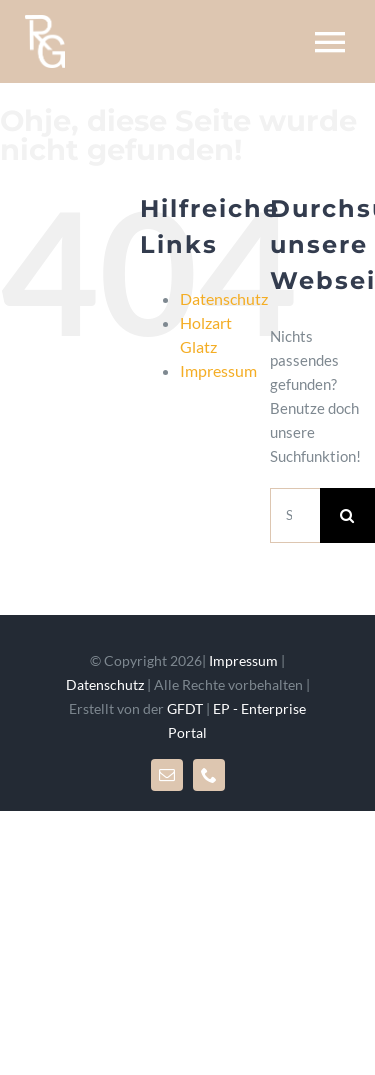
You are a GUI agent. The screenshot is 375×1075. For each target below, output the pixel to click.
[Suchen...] (295, 515)
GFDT (185, 708)
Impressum (218, 370)
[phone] (209, 775)
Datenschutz (224, 298)
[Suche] (347, 515)
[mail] (167, 775)
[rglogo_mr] (45, 22)
